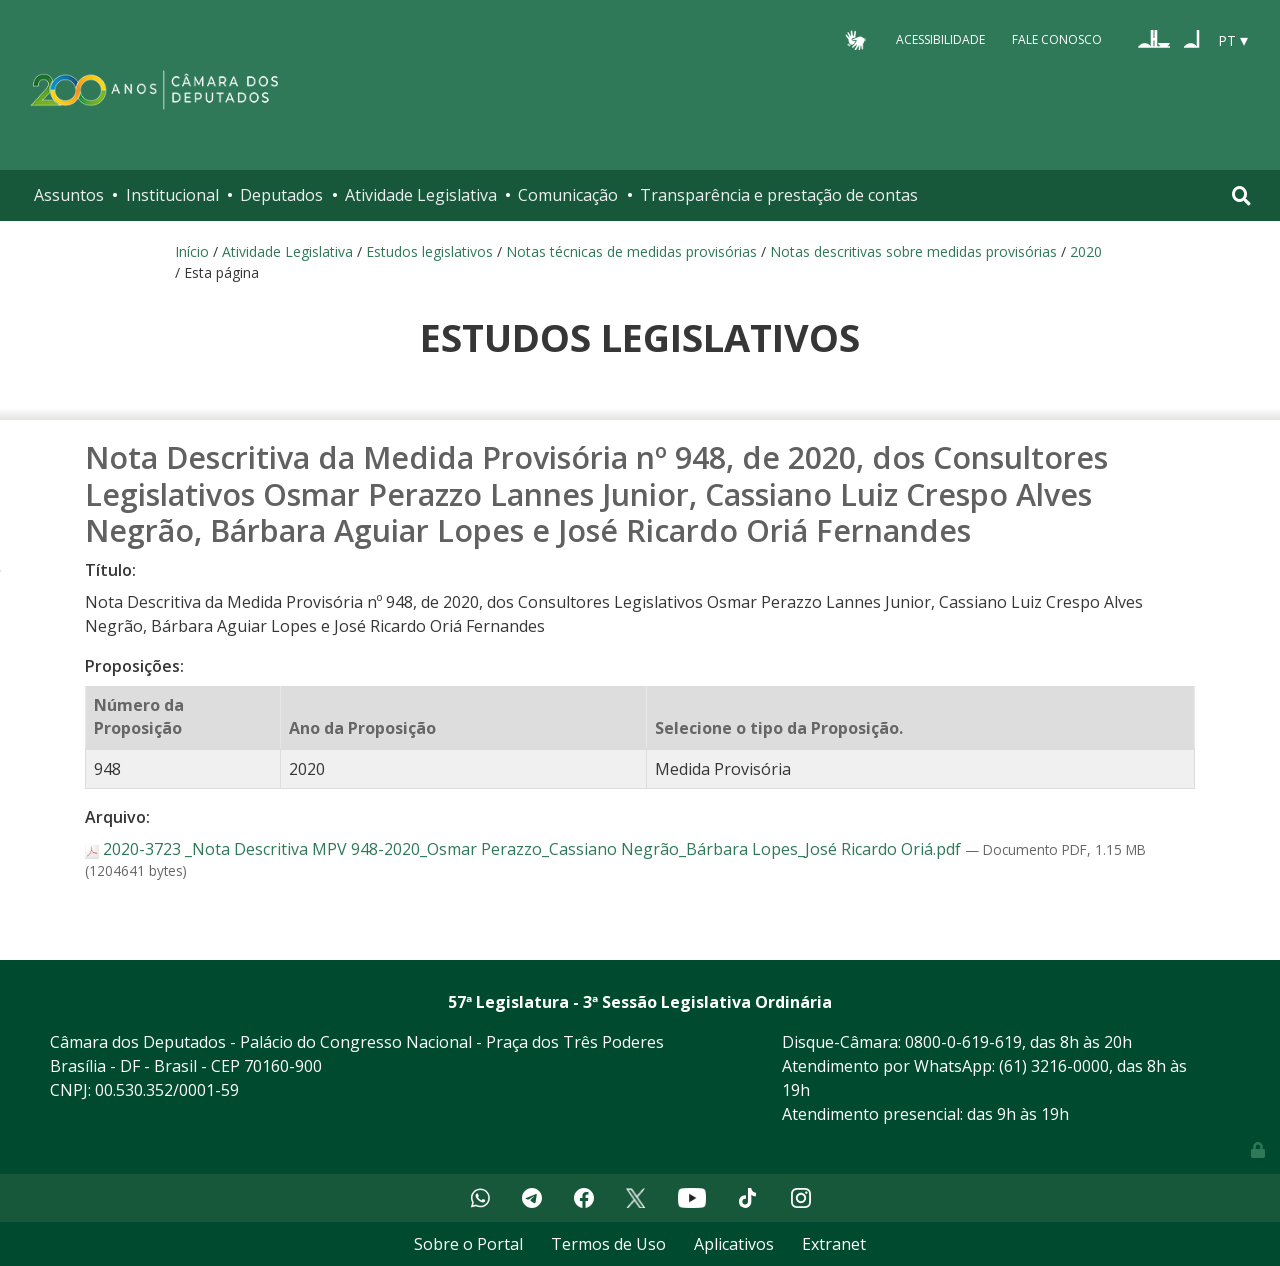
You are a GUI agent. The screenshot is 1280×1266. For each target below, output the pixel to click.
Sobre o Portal (468, 1244)
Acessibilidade (940, 39)
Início (192, 251)
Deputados (281, 195)
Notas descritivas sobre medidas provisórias (913, 251)
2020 (1086, 251)
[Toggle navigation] (1241, 195)
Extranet (834, 1244)
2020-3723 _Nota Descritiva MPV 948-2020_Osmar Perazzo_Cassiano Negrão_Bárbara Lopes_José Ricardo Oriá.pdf (525, 849)
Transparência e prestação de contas (779, 195)
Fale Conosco (1057, 39)
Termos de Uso (608, 1244)
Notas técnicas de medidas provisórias (631, 251)
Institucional (172, 195)
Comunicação (568, 195)
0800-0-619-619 (963, 1042)
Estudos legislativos (429, 251)
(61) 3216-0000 (1054, 1066)
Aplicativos (734, 1244)
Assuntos (69, 195)
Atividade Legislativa (421, 195)
